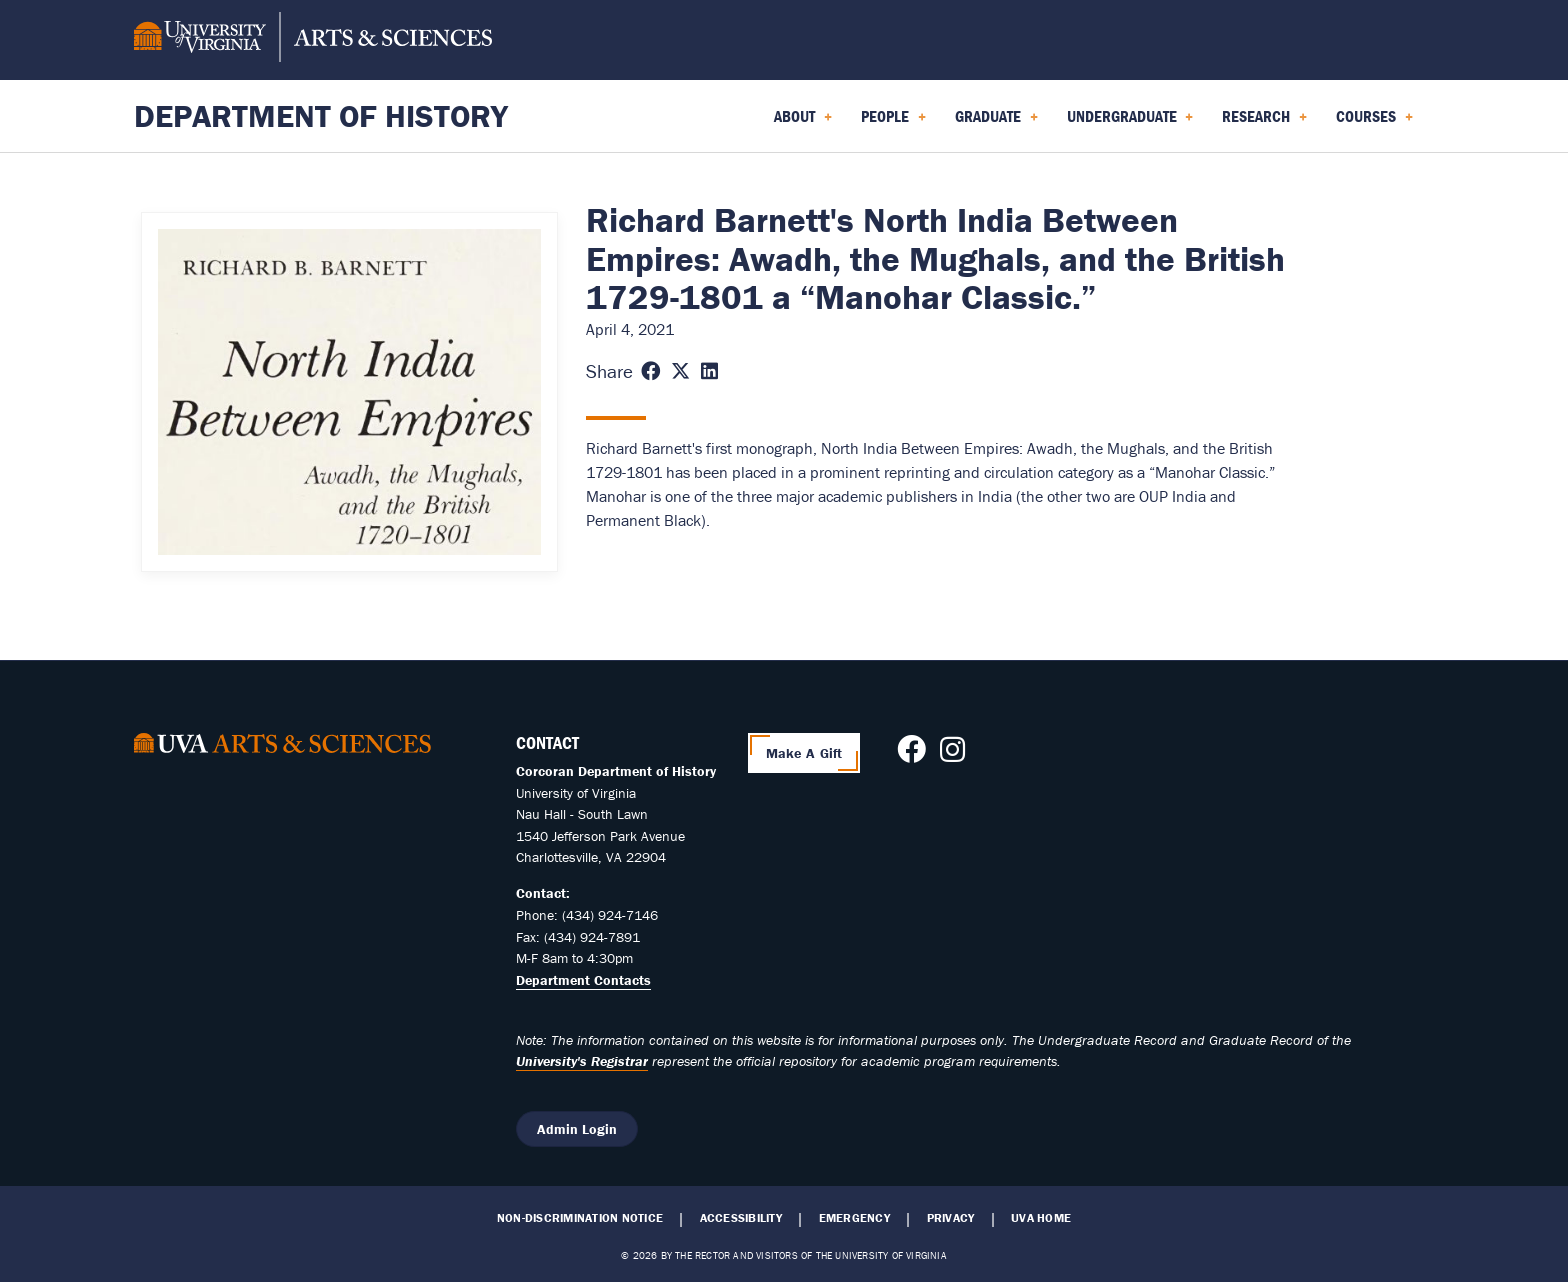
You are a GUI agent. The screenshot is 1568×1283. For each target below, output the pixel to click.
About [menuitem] (803, 123)
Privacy (951, 1218)
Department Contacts (583, 980)
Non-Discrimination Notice (580, 1218)
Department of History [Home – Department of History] (321, 115)
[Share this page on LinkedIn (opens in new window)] (709, 371)
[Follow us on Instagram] (952, 755)
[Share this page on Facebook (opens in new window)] (650, 371)
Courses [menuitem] (1374, 123)
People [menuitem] (893, 123)
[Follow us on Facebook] (911, 755)
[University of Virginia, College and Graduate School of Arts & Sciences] (313, 40)
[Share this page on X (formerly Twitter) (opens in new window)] (680, 371)
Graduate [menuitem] (996, 123)
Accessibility (741, 1218)
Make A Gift (804, 753)
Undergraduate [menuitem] (1130, 123)
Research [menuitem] (1264, 123)
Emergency (854, 1218)
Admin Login (577, 1129)
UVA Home (1041, 1218)
